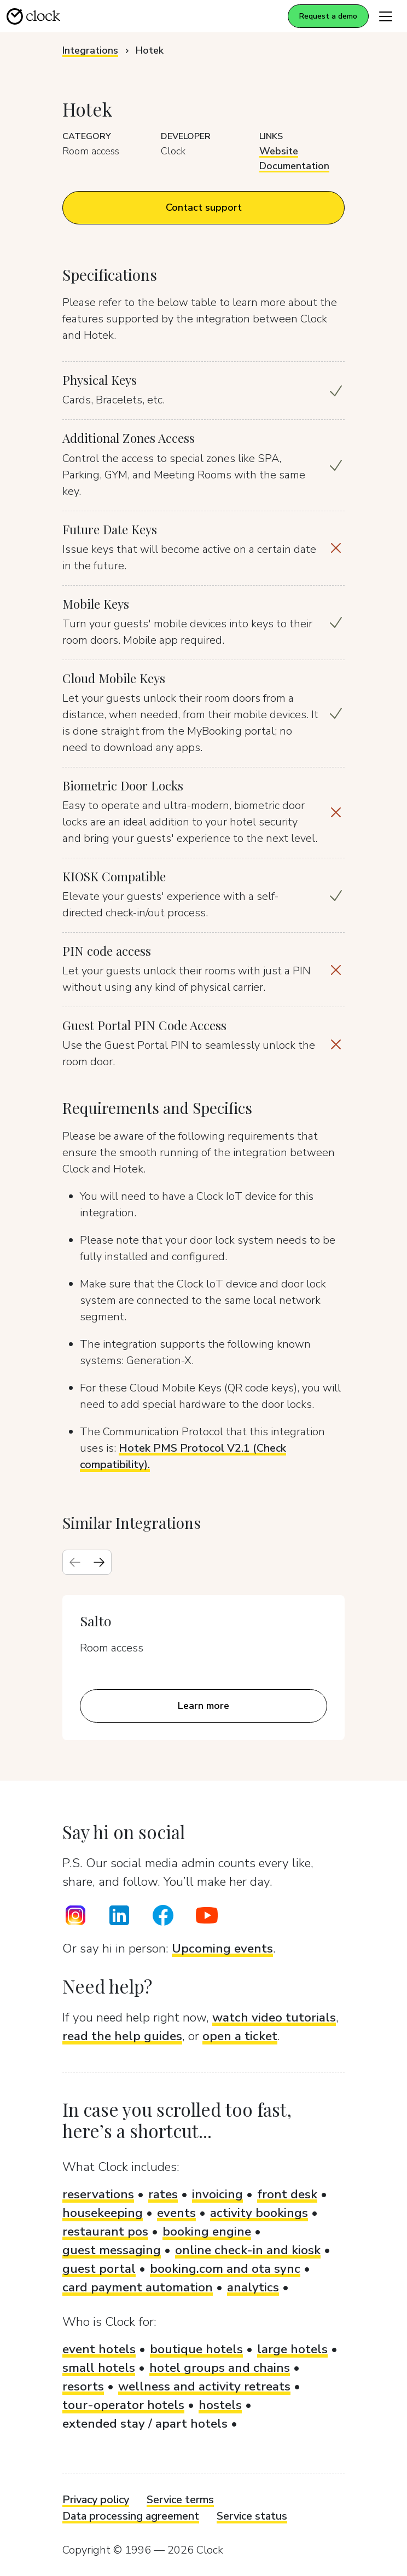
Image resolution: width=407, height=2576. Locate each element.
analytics (253, 2287)
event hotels (99, 2349)
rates (163, 2194)
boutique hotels (196, 2349)
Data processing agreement (130, 2516)
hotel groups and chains (219, 2367)
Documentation (294, 165)
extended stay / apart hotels (145, 2423)
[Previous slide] (75, 1562)
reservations (98, 2194)
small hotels (98, 2367)
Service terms (180, 2499)
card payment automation (137, 2287)
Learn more (203, 1705)
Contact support (204, 207)
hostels (220, 2404)
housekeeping (102, 2212)
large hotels (292, 2349)
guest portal (99, 2268)
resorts (83, 2386)
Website (278, 151)
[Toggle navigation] (385, 16)
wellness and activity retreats (204, 2386)
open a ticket (239, 2036)
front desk (287, 2194)
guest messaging (111, 2250)
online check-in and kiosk (248, 2250)
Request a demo (328, 16)
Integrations (90, 50)
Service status (252, 2516)
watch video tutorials (274, 2017)
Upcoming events (222, 1948)
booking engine (206, 2231)
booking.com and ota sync (225, 2268)
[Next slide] (99, 1562)
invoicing (217, 2194)
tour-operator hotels (123, 2404)
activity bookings (259, 2212)
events (176, 2212)
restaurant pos (105, 2231)
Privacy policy (95, 2499)
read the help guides (122, 2036)
